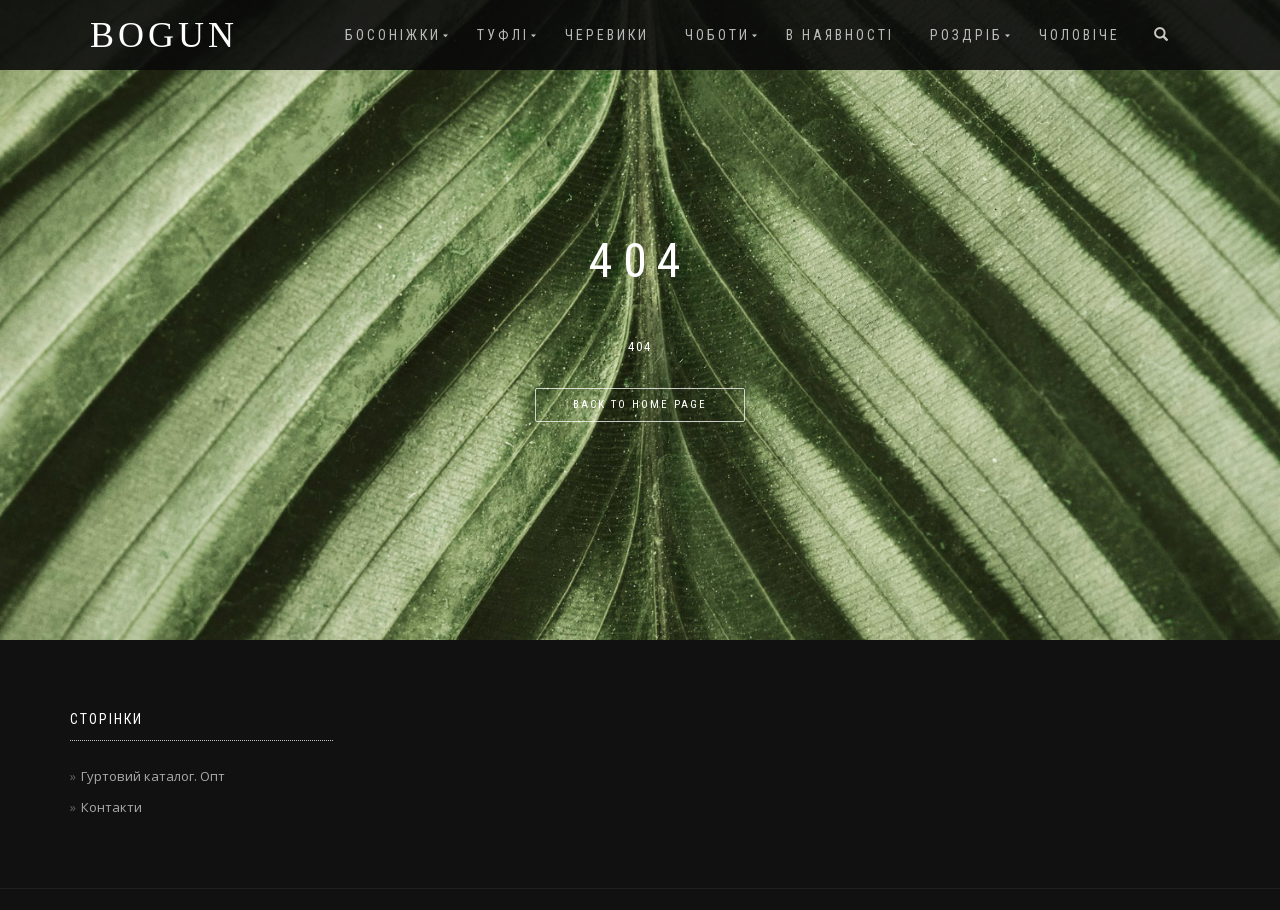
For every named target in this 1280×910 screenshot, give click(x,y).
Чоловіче (1079, 35)
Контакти (111, 807)
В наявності (840, 35)
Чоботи (717, 35)
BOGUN (164, 35)
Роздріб (966, 35)
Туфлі (503, 35)
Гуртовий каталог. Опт (153, 776)
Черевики (607, 35)
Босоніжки (393, 35)
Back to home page (640, 404)
